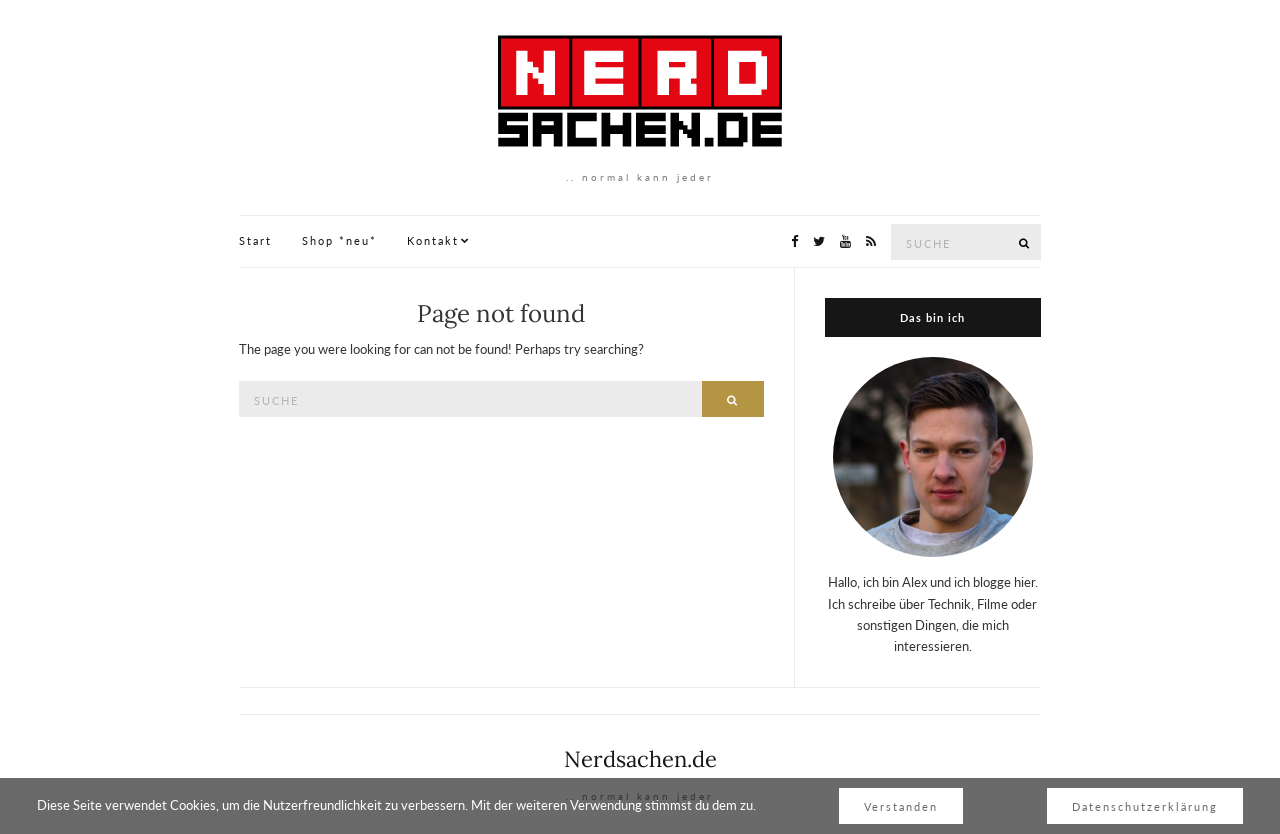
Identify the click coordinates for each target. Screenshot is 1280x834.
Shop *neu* (339, 240)
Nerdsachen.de (640, 759)
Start (255, 240)
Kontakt (433, 240)
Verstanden (901, 806)
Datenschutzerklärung (1145, 806)
